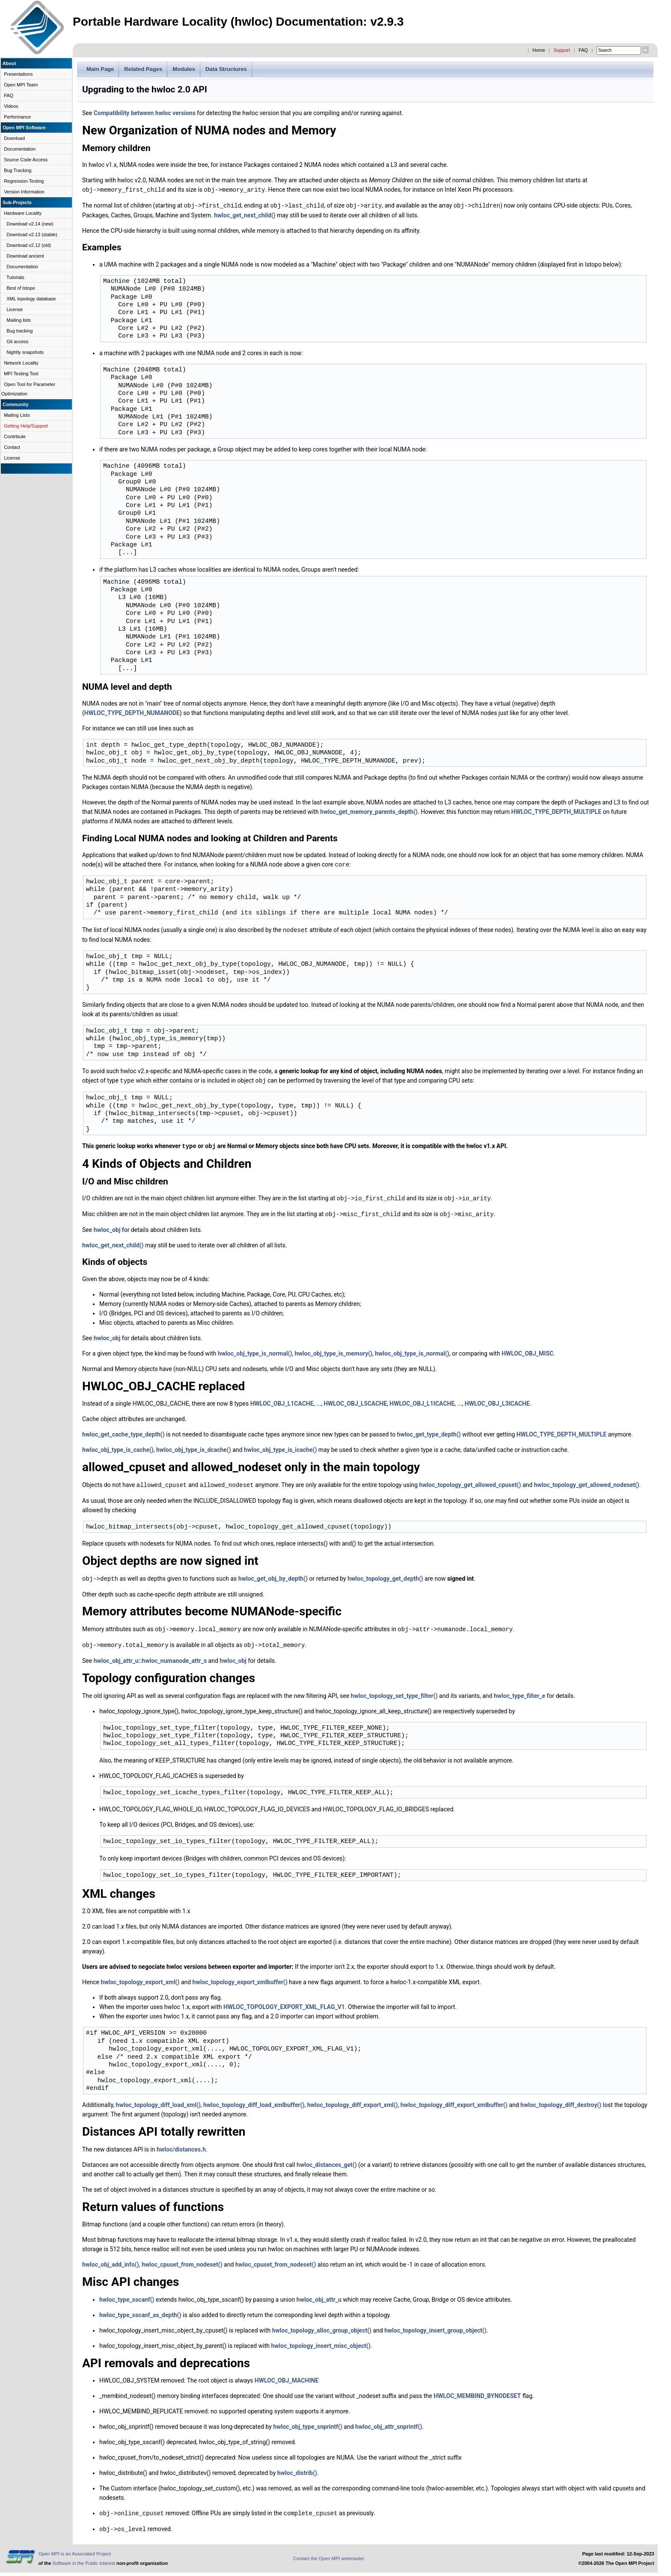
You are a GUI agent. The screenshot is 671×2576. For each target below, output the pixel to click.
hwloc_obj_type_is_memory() (333, 1350)
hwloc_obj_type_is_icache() (280, 1446)
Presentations (18, 74)
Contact (12, 447)
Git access (17, 341)
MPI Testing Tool (21, 373)
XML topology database (31, 298)
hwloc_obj (107, 1226)
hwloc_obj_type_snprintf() (307, 2421)
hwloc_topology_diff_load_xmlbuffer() (253, 2099)
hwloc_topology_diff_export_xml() (352, 2099)
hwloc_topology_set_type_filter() (394, 1690)
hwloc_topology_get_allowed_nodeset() (586, 1481)
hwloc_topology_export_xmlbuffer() (240, 1977)
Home (538, 50)
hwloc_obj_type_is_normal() (255, 1350)
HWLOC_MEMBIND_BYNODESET (477, 2390)
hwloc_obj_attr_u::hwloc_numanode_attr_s (150, 1655)
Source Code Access (26, 159)
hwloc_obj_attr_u (319, 2294)
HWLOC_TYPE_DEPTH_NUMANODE (132, 712)
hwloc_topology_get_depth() (385, 1574)
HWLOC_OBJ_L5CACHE (355, 1400)
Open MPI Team (21, 84)
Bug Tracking (17, 170)
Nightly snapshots (25, 352)
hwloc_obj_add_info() (110, 2259)
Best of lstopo (20, 288)
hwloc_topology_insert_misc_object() (320, 2340)
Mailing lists (18, 320)
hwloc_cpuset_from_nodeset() (182, 2259)
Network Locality (21, 362)
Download (14, 138)
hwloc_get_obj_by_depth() (273, 1574)
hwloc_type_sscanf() (126, 2294)
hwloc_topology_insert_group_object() (435, 2325)
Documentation (20, 148)
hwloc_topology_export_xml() (140, 1977)
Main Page (100, 69)
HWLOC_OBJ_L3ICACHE (497, 1400)
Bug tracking (19, 330)
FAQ (583, 50)
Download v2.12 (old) (28, 245)
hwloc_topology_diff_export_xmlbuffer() (454, 2099)
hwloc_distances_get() (327, 2159)
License (14, 309)
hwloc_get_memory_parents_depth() (369, 810)
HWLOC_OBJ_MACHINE (287, 2375)
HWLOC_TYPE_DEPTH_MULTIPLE (556, 810)
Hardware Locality (23, 213)
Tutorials (15, 277)
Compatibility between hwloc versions (145, 113)
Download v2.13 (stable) (31, 234)
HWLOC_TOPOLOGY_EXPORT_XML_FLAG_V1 (284, 2001)
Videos (11, 106)
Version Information (24, 191)
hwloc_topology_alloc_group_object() (321, 2325)
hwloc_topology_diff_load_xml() (158, 2099)
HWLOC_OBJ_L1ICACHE (421, 1400)
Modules (183, 69)
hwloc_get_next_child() (245, 214)
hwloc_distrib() (297, 2467)
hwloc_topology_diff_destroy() (560, 2099)
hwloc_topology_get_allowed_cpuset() (470, 1481)
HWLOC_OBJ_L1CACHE (282, 1400)
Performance (17, 116)
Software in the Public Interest (84, 2557)
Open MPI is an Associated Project (75, 2547)
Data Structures (226, 69)
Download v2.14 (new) (29, 223)
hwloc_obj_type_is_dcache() (193, 1446)
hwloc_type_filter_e (519, 1690)
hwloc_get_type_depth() (429, 1430)
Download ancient (25, 255)
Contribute (15, 436)
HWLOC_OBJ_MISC (527, 1350)
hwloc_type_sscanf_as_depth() (140, 2309)
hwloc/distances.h (181, 2144)
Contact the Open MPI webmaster (328, 2552)
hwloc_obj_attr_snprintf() (388, 2421)
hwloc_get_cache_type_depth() (123, 1430)
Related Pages (143, 69)
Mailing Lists (17, 415)
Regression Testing (24, 181)
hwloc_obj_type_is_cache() (118, 1446)
